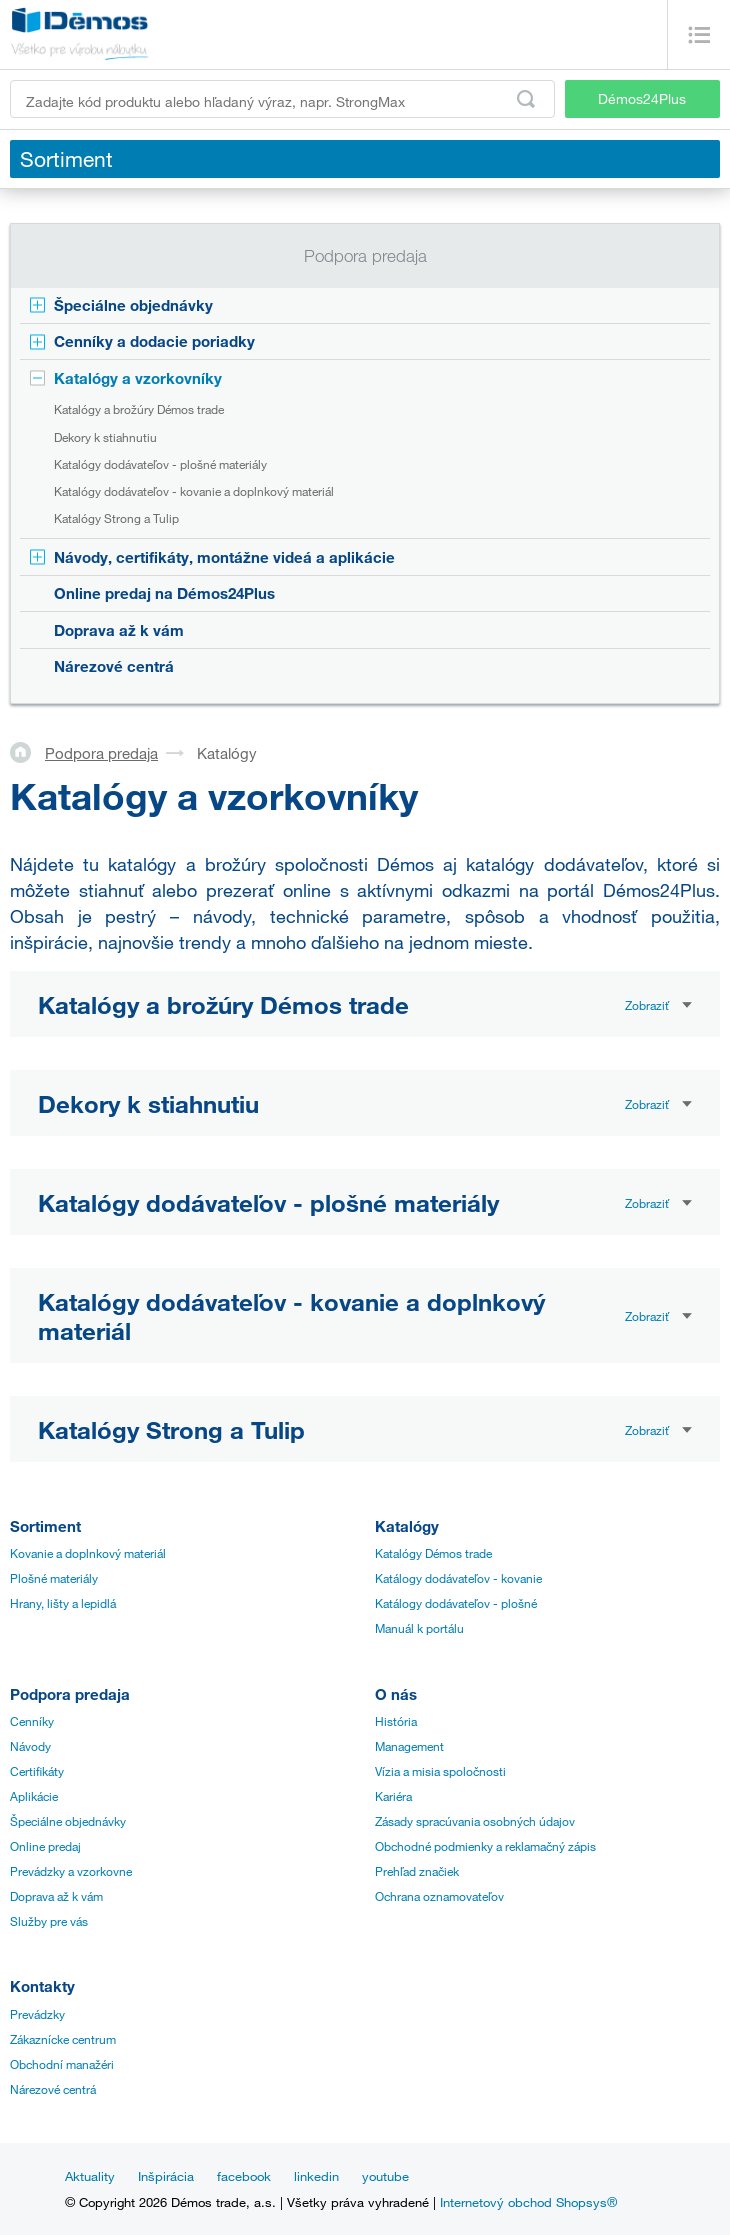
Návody (30, 1746)
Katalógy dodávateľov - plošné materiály (160, 464)
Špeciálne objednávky (133, 305)
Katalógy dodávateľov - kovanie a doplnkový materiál (194, 491)
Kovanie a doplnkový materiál (88, 1553)
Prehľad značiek (417, 1871)
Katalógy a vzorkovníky (138, 378)
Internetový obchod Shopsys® (528, 2202)
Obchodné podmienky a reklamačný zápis (485, 1846)
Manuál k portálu (419, 1628)
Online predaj (45, 1846)
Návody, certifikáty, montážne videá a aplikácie (224, 557)
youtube (385, 2176)
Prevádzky (37, 2014)
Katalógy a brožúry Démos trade (139, 409)
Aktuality (90, 2176)
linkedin (316, 2176)
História (396, 1721)
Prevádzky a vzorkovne (71, 1871)
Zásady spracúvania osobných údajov (475, 1821)
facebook (244, 2176)
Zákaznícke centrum (63, 2039)
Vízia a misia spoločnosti (440, 1771)
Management (409, 1746)
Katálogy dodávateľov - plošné (456, 1603)
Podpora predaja (101, 753)
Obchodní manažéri (62, 2064)
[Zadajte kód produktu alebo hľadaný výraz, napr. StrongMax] (282, 99)
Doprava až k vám (119, 630)
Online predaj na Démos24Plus (164, 593)
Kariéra (393, 1796)
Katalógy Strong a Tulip (116, 518)
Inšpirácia (166, 2176)
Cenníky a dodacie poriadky (154, 341)
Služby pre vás (49, 1921)
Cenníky (32, 1721)
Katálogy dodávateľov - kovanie (458, 1578)
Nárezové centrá (114, 666)
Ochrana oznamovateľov (439, 1896)
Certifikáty (37, 1771)
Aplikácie (34, 1796)
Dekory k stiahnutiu (105, 437)
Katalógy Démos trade (433, 1553)
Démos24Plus (642, 98)
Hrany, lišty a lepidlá (63, 1603)
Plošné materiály (54, 1578)
